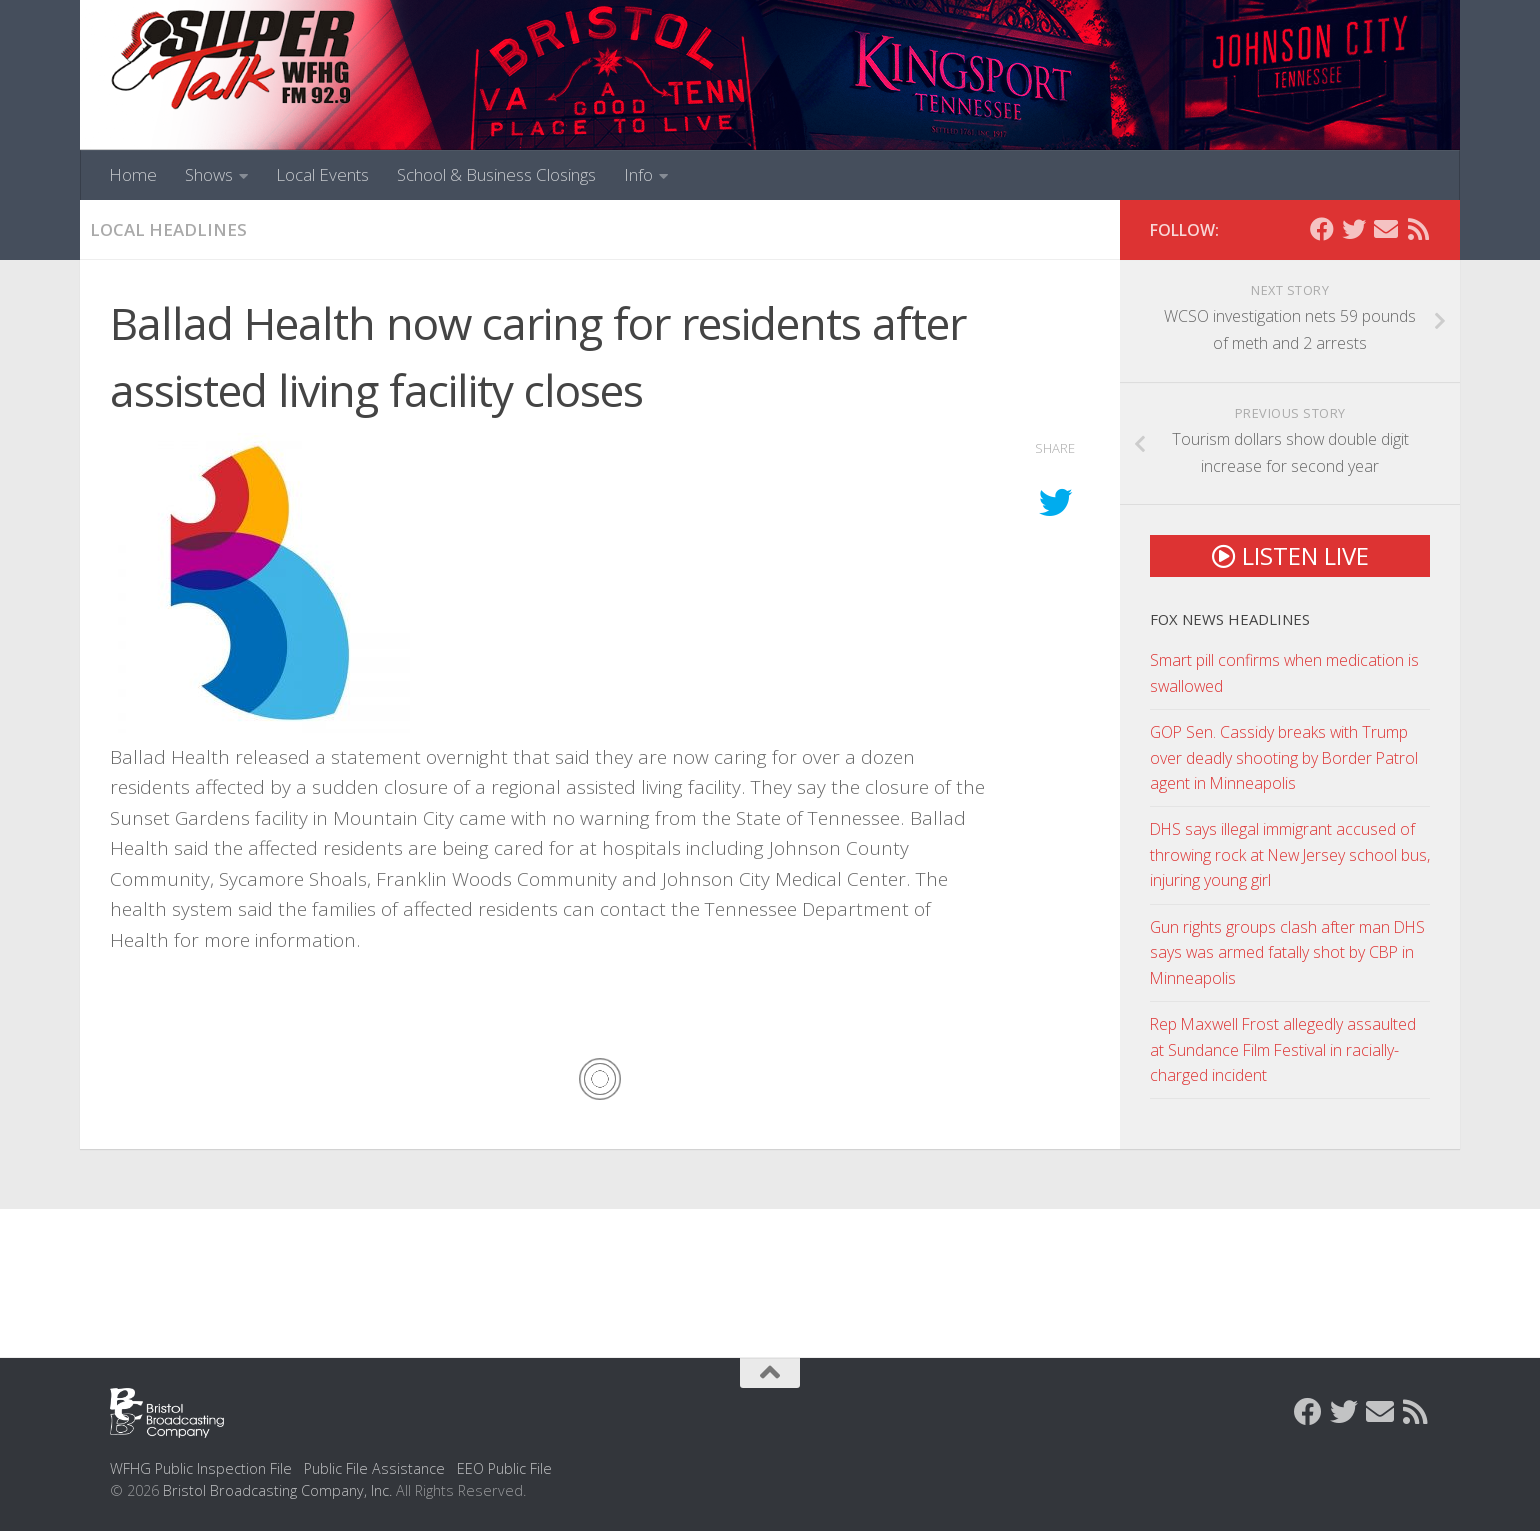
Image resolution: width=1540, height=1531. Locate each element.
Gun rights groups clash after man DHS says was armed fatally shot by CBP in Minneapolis (1287, 952)
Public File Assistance (374, 1468)
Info (638, 174)
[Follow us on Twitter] (1354, 229)
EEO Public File (504, 1468)
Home (133, 174)
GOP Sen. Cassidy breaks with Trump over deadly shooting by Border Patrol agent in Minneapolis (1284, 757)
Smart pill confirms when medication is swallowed (1284, 672)
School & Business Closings (496, 174)
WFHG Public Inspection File (201, 1468)
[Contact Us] (1386, 229)
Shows (209, 174)
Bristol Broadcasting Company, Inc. (277, 1490)
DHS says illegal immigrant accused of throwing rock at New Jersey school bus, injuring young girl (1290, 854)
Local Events (322, 174)
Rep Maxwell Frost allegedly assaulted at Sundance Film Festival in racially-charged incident (1283, 1049)
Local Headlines (168, 229)
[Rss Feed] (1418, 229)
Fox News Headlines (1230, 619)
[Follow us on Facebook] (1322, 229)
